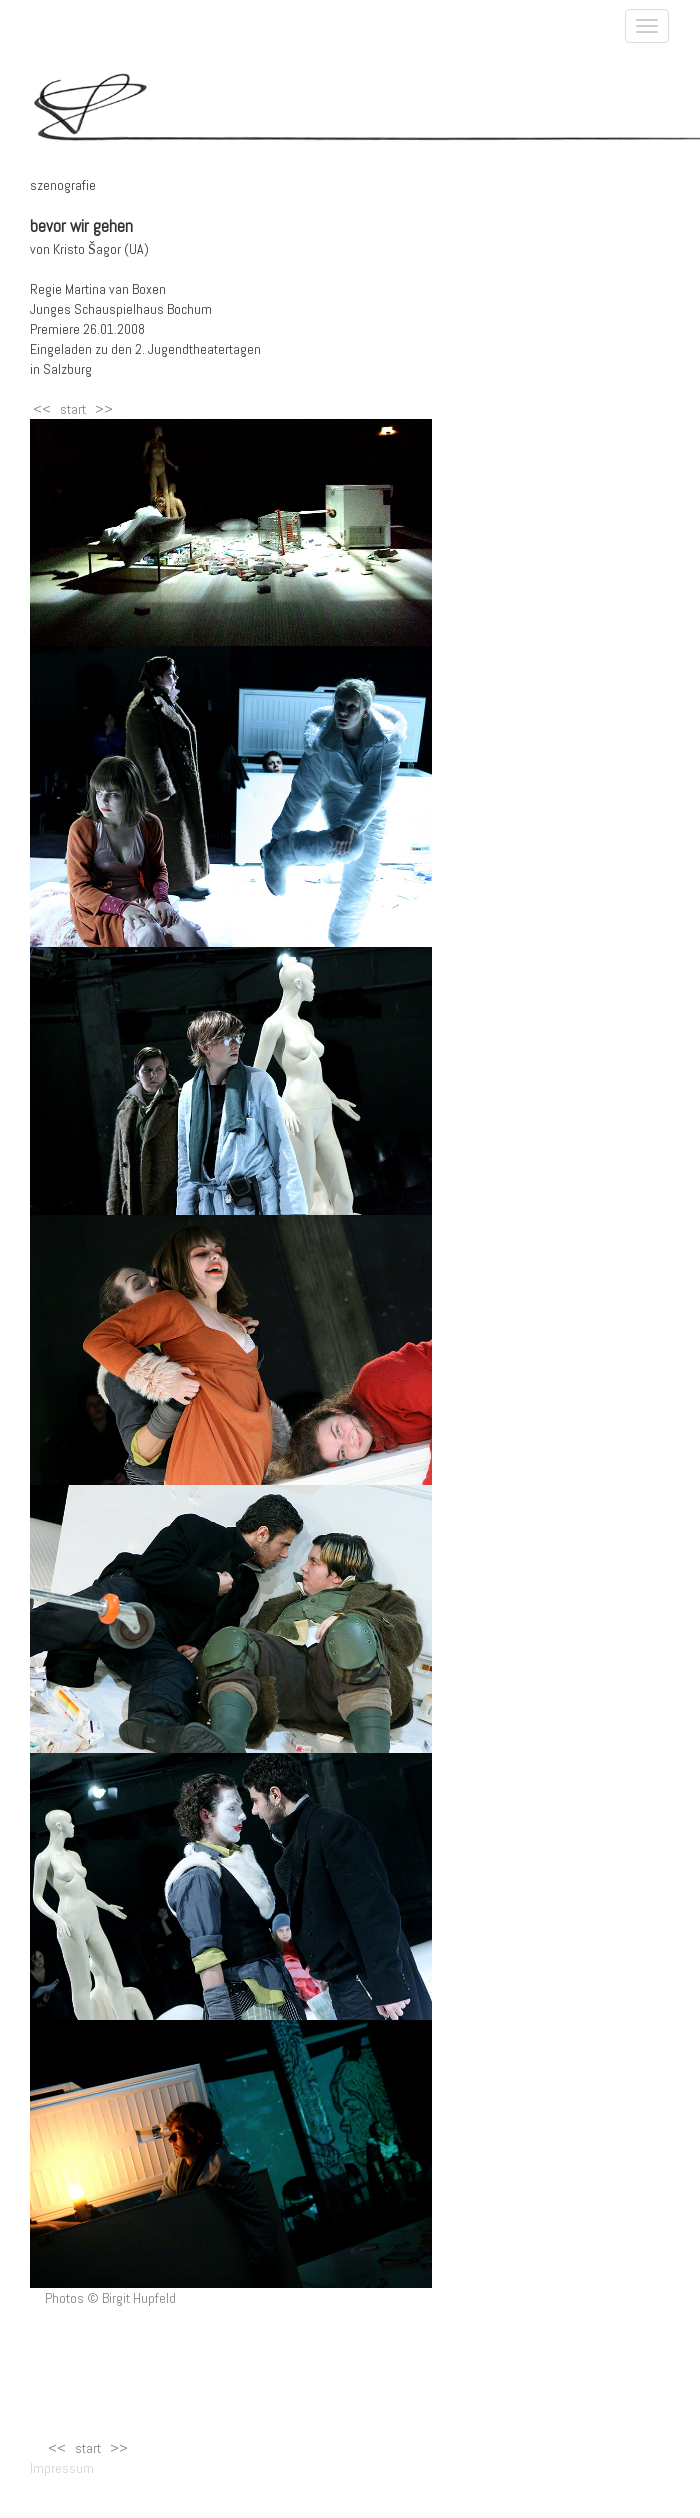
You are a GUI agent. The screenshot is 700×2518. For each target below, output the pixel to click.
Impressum (54, 2468)
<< (42, 409)
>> (104, 409)
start (73, 409)
